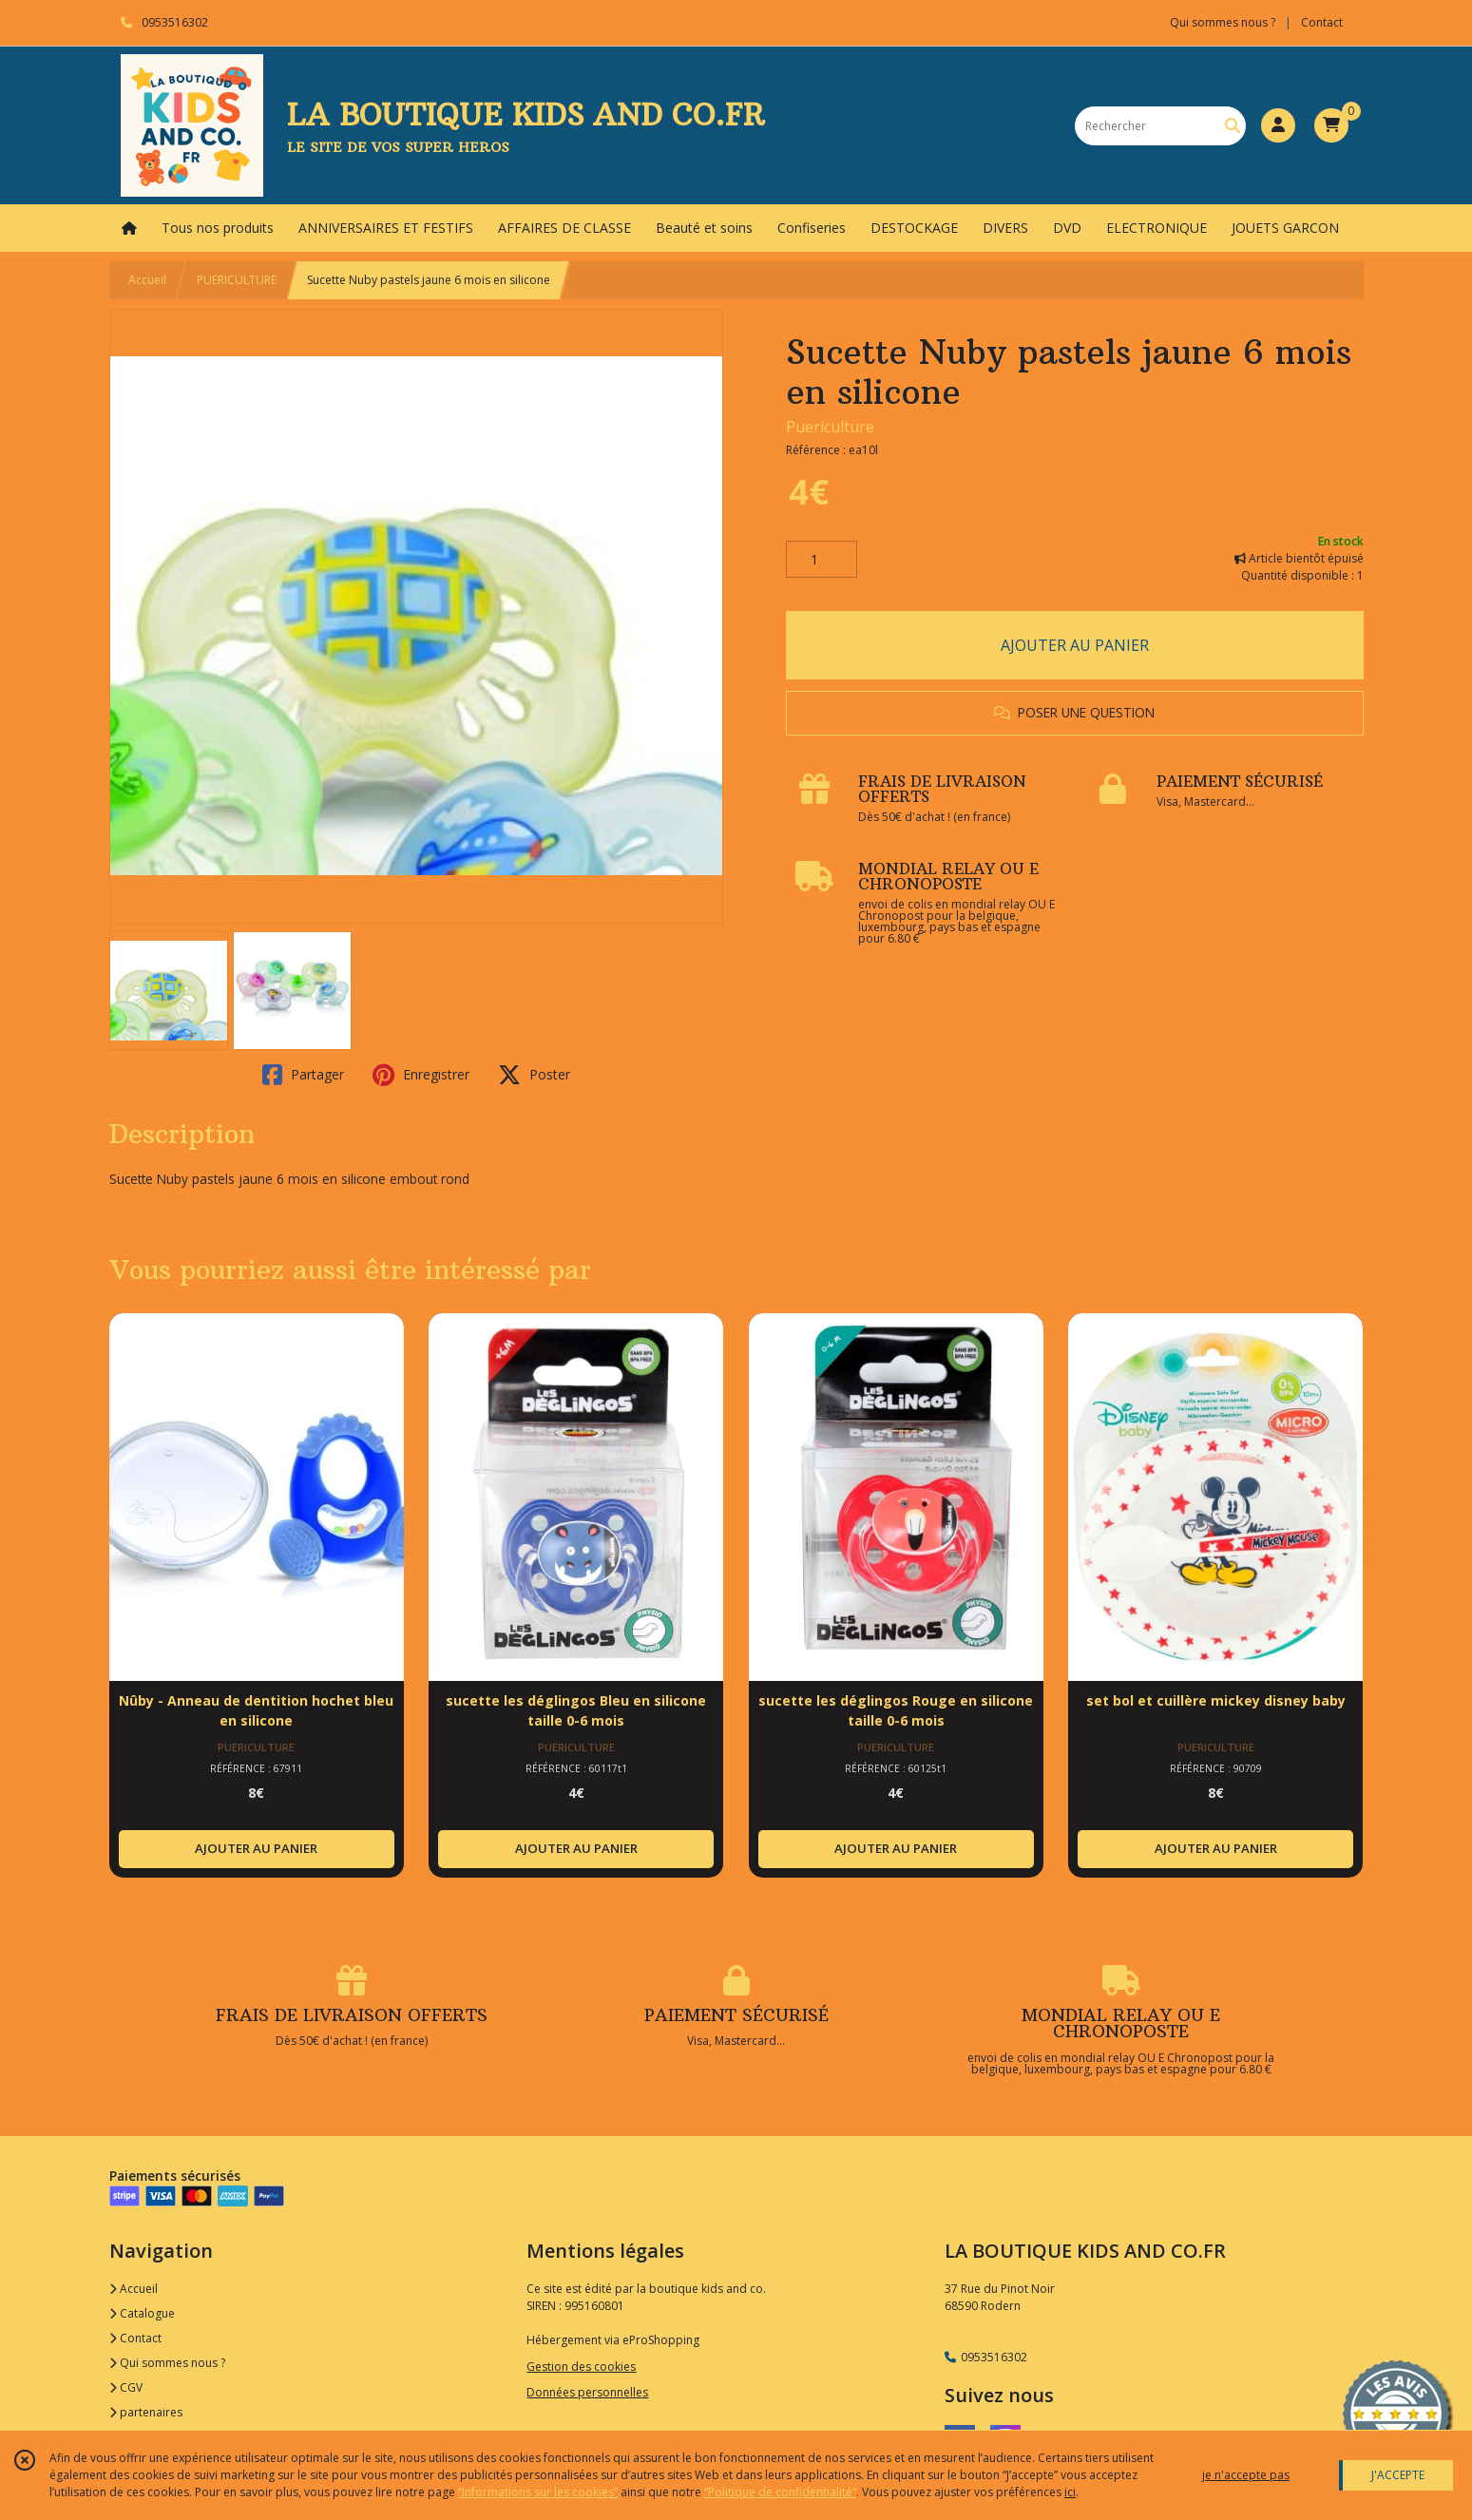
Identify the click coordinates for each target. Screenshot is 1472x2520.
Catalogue (142, 2313)
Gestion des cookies (581, 2366)
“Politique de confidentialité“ (780, 2492)
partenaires (145, 2412)
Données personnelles (587, 2392)
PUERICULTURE (237, 280)
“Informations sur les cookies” (538, 2492)
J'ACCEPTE (1397, 2475)
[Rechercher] (1232, 125)
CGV (126, 2387)
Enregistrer (421, 1074)
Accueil (147, 280)
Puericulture (830, 426)
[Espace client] (1278, 125)
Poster (534, 1074)
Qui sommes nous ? (167, 2363)
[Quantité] (821, 560)
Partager (303, 1074)
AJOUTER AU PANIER (1075, 645)
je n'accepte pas (1246, 2475)
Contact (1322, 22)
